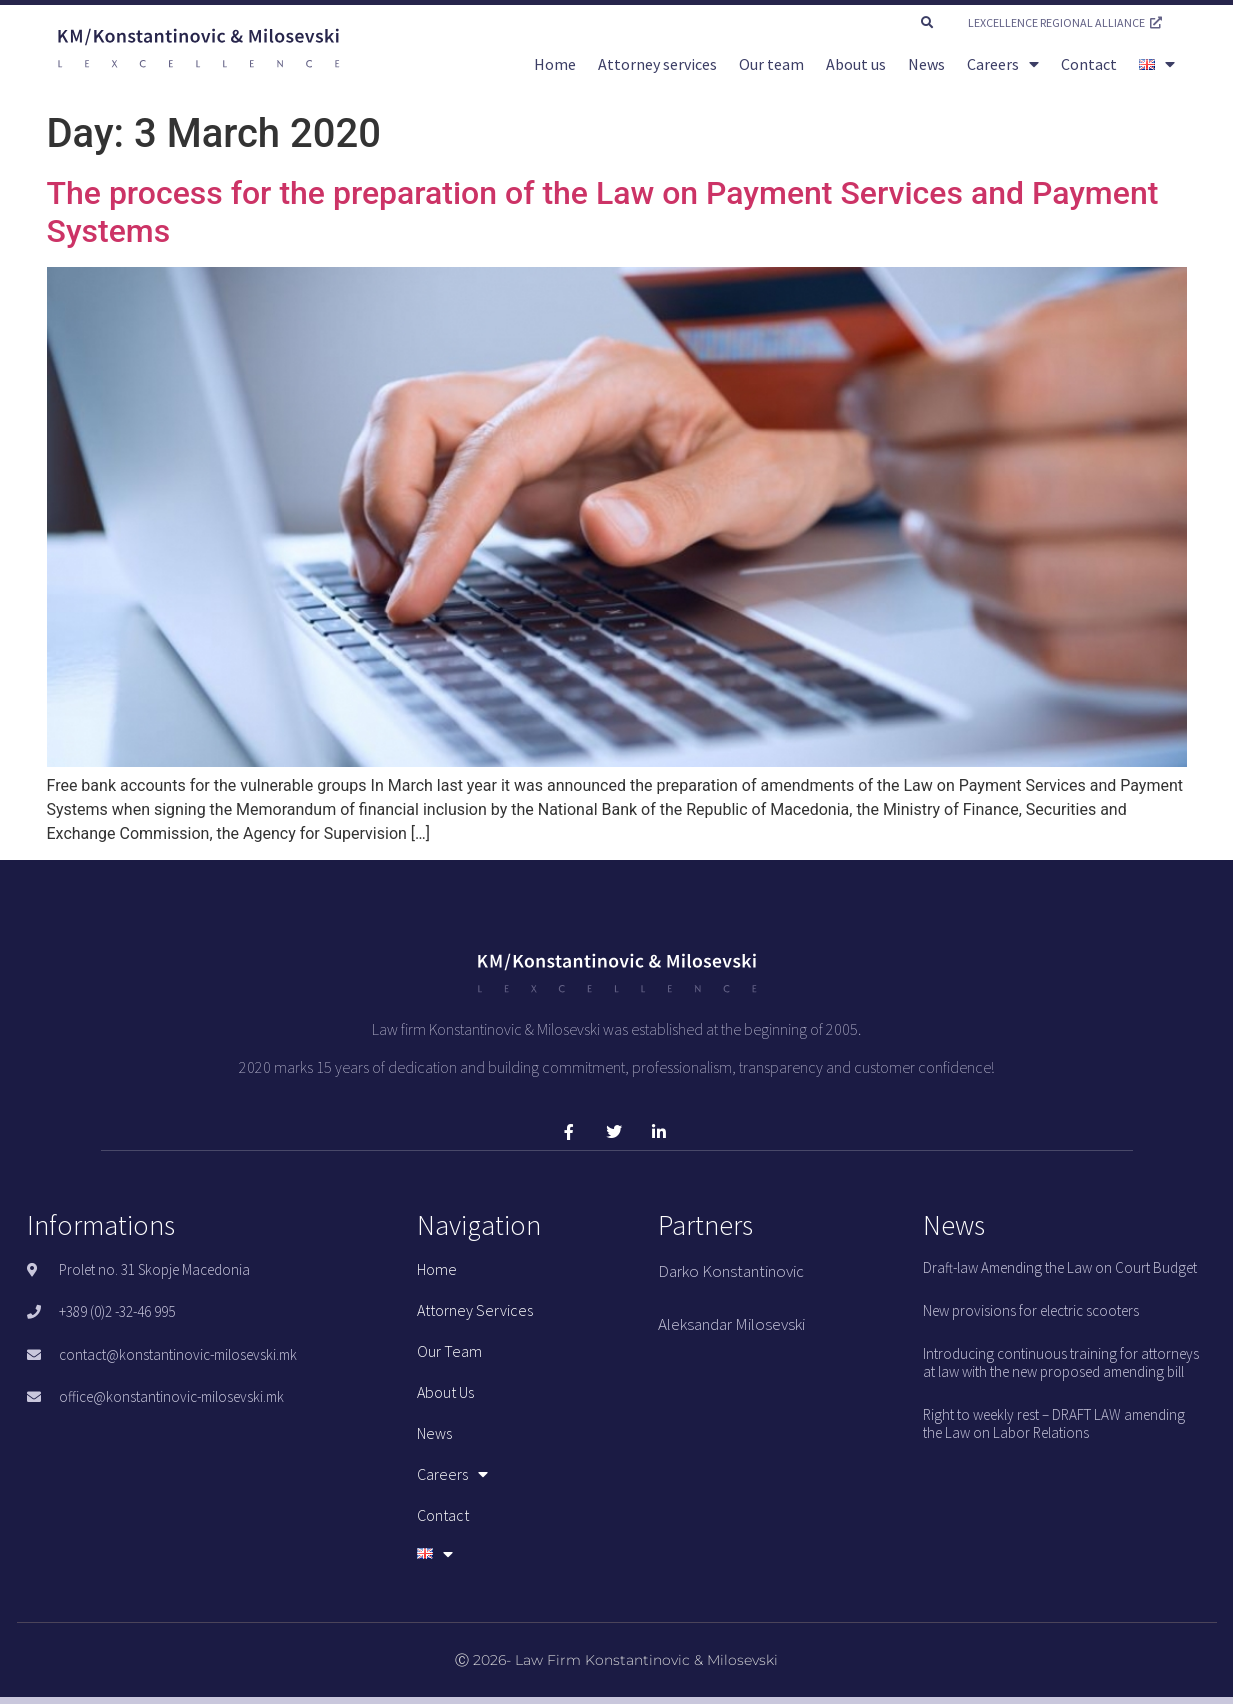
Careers (1003, 64)
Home (555, 64)
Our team (771, 64)
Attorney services (657, 64)
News (926, 64)
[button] (927, 23)
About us (856, 64)
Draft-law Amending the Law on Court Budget (1060, 1267)
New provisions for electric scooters (1031, 1310)
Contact (1089, 64)
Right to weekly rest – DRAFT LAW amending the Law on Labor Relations (1054, 1423)
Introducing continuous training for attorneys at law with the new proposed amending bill (1061, 1362)
